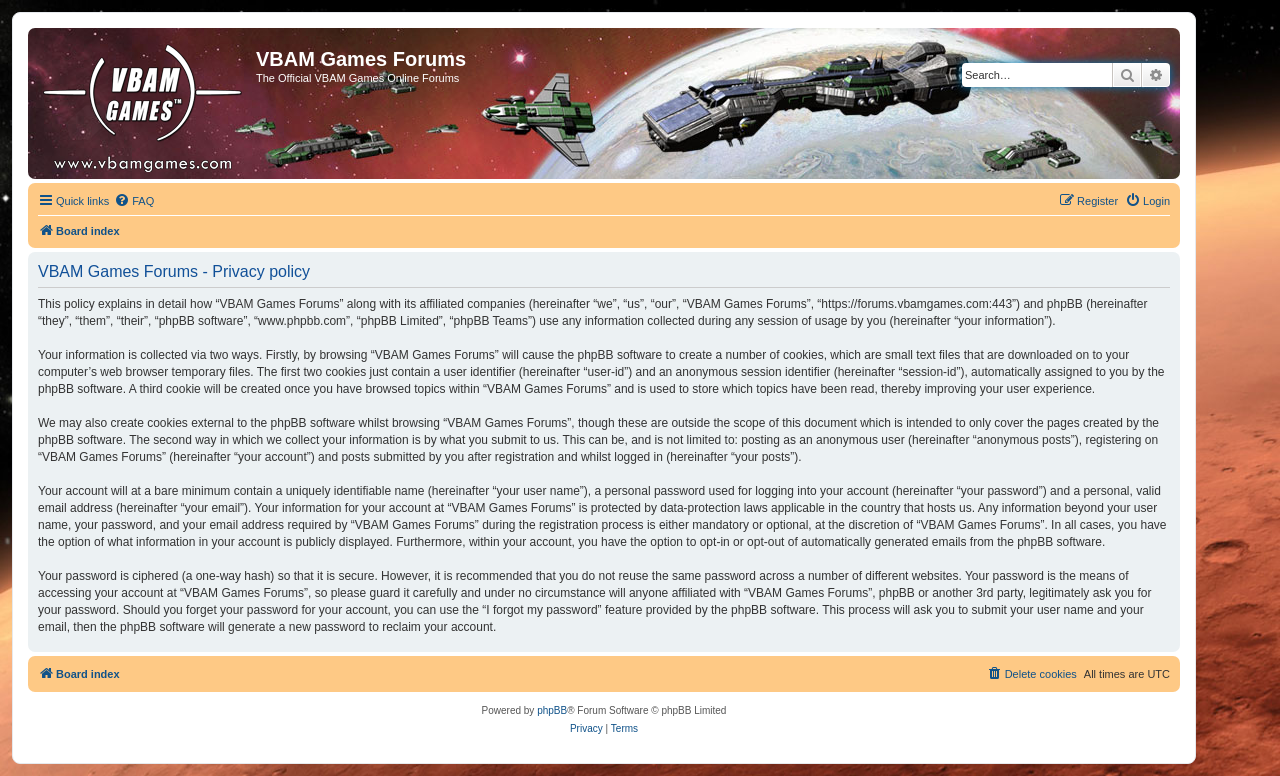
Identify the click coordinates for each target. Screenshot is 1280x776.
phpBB (552, 710)
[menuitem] (134, 201)
